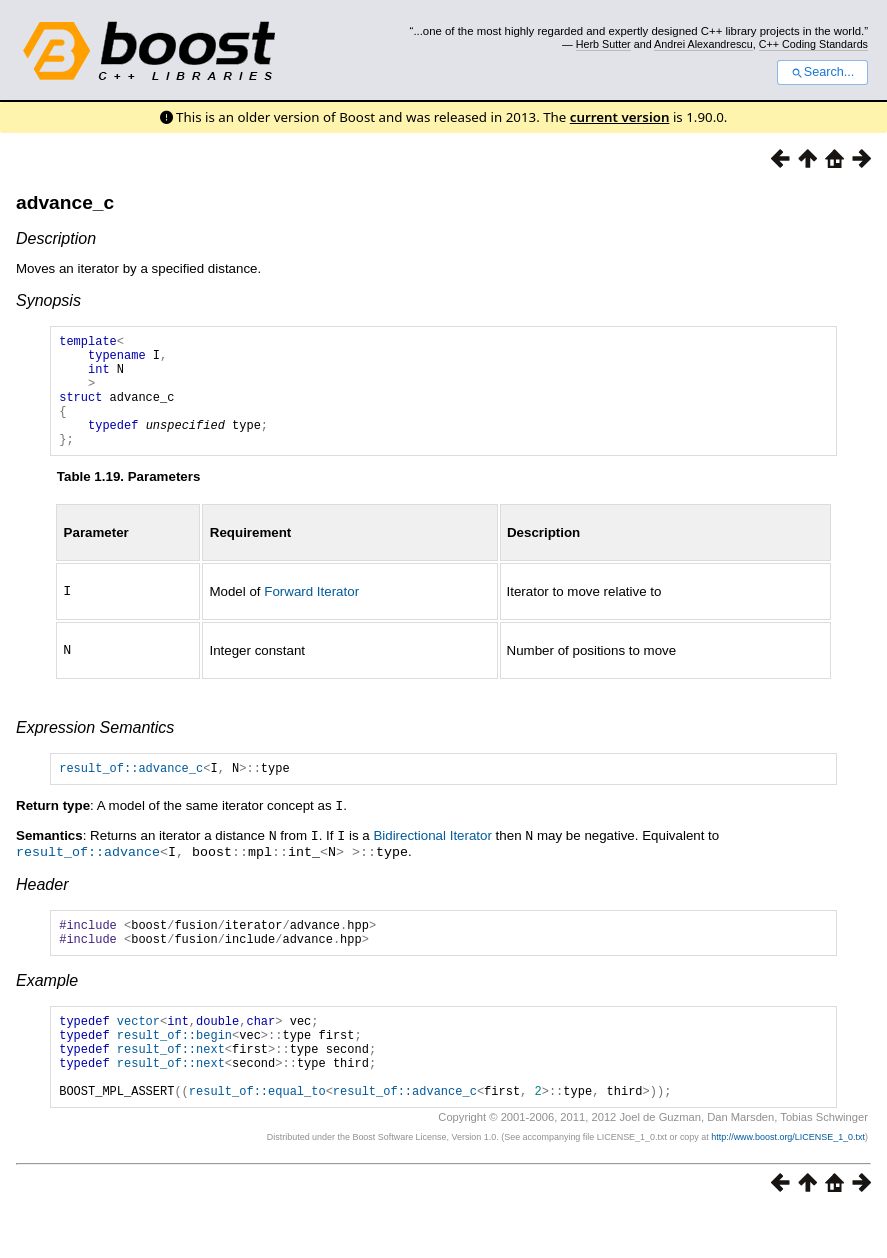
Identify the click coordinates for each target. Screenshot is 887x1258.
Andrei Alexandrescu (703, 44)
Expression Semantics (95, 749)
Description (56, 238)
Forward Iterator (311, 614)
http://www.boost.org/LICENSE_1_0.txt (788, 1183)
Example (47, 1008)
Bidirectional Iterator (432, 859)
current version (620, 117)
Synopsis (48, 300)
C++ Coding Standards (813, 44)
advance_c (65, 202)
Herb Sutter (603, 44)
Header (42, 906)
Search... (822, 72)
